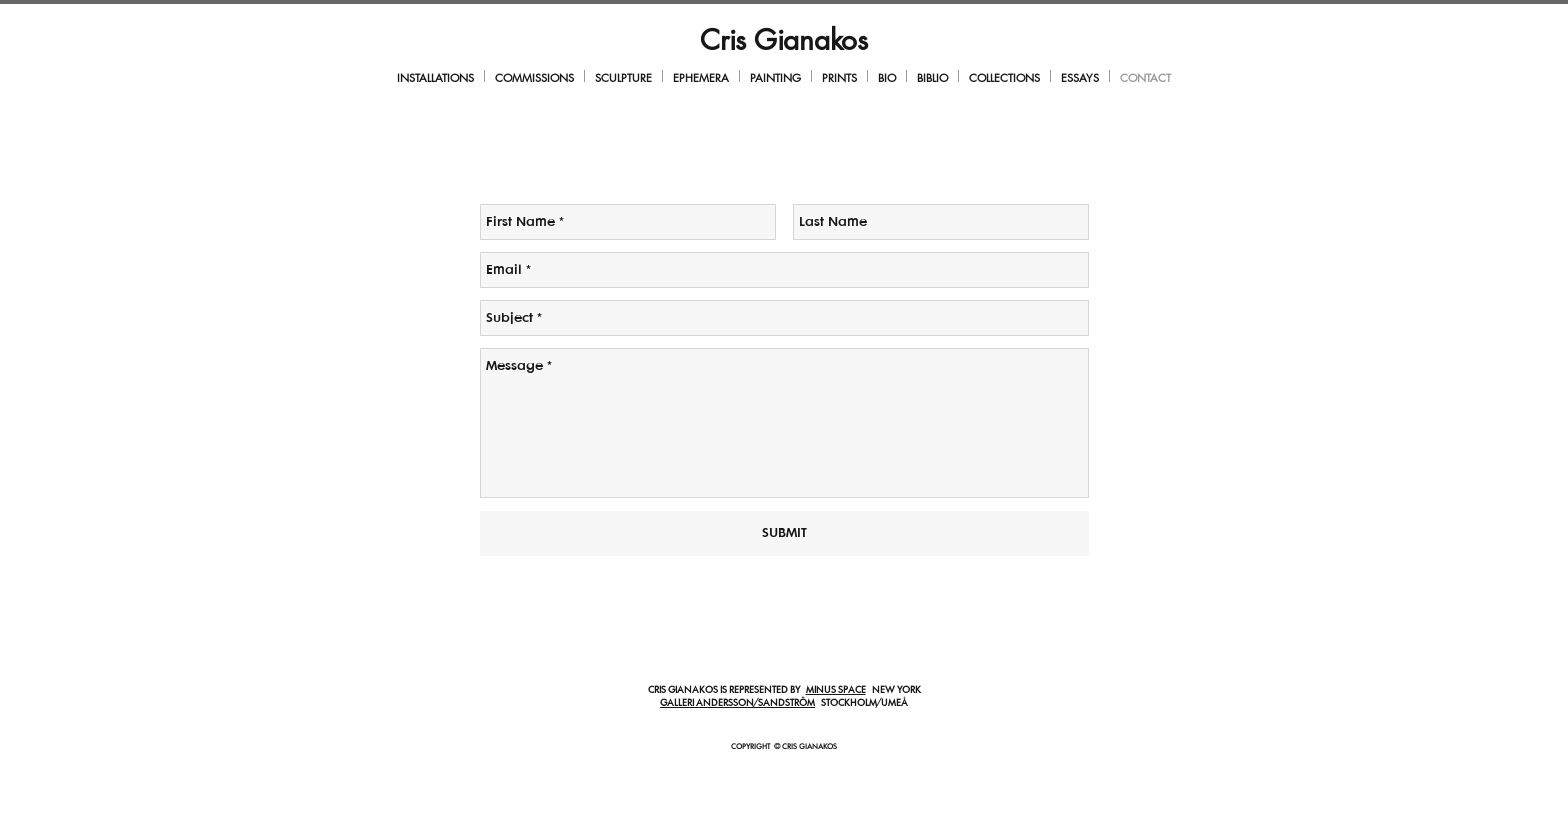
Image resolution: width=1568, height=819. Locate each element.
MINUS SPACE (836, 690)
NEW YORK (893, 690)
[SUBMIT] (784, 533)
